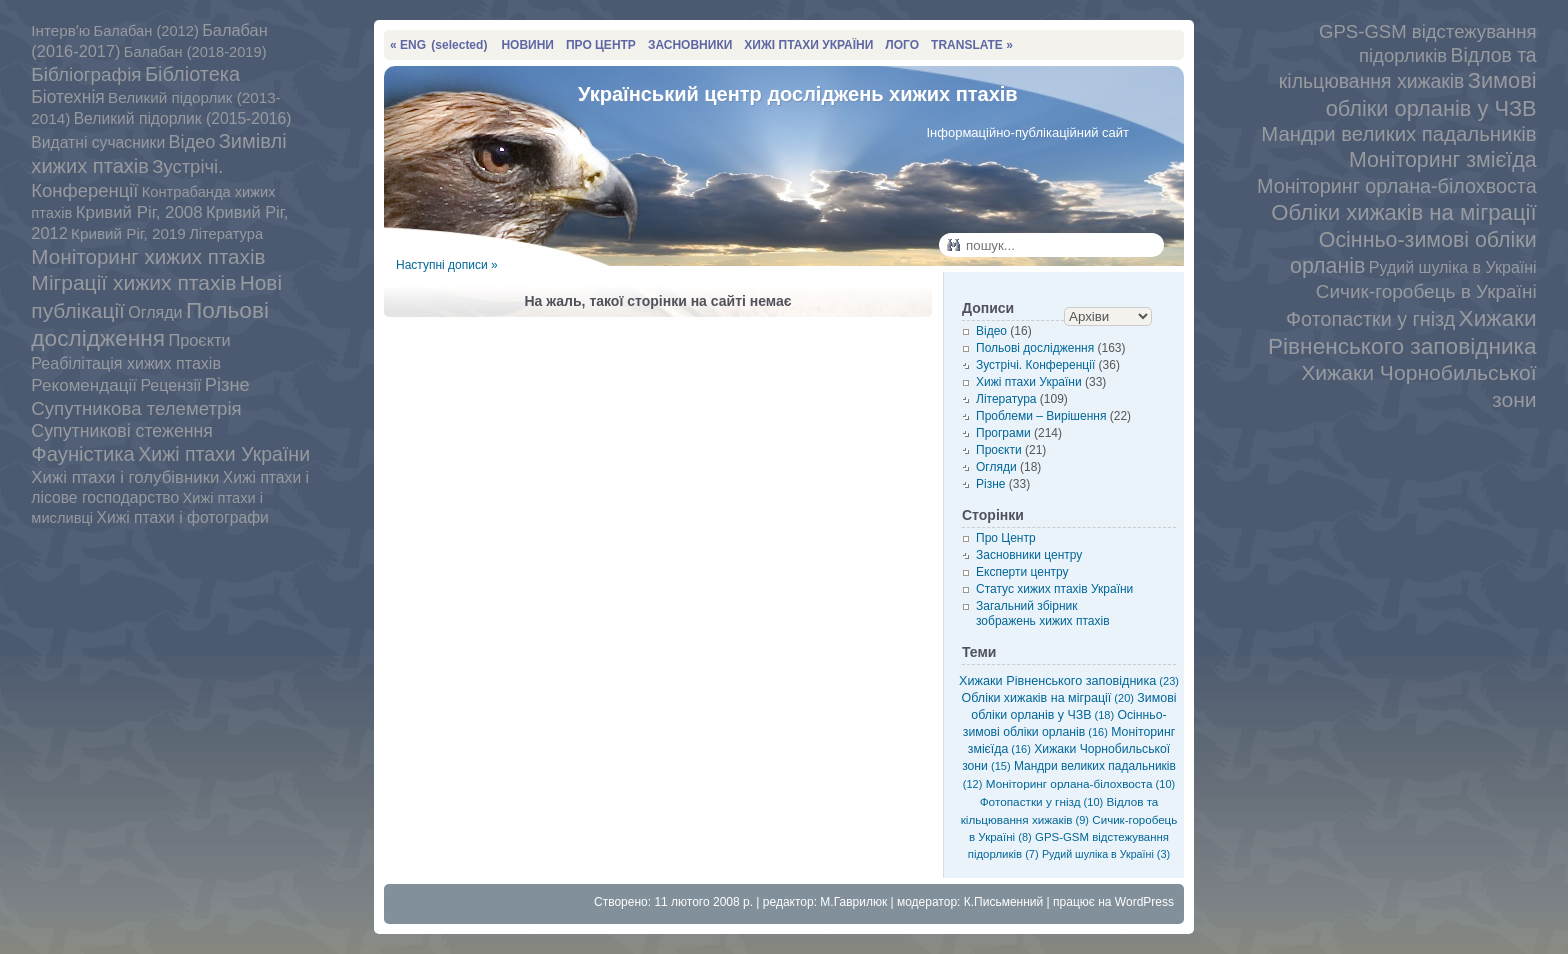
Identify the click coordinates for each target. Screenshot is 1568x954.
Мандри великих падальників (1398, 134)
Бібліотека (192, 74)
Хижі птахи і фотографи (182, 517)
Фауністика (83, 454)
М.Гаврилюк (853, 902)
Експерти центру (1022, 572)
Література (226, 234)
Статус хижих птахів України (1054, 589)
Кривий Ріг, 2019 (128, 233)
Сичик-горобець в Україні (1426, 291)
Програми (1003, 433)
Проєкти (199, 340)
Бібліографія (86, 74)
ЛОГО (902, 45)
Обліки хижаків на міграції (1403, 212)
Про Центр (1006, 538)
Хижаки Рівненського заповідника (1069, 681)
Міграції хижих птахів (133, 282)
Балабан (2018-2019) (195, 52)
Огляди (155, 312)
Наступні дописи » (447, 265)
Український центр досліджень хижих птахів (798, 94)
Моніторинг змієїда (1443, 160)
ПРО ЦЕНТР (601, 45)
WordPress (1144, 902)
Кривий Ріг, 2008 (139, 212)
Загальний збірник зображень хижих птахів (1043, 613)
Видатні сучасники (98, 142)
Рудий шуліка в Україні (1453, 267)
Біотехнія (67, 97)
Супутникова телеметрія (136, 408)
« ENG (438, 45)
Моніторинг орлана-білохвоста (1397, 186)
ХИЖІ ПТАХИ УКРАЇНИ (808, 45)
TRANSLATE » (972, 45)
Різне (227, 384)
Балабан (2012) (146, 31)
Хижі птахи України (224, 454)
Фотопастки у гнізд (1370, 319)
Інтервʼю (60, 30)
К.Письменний (1004, 902)
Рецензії (170, 385)
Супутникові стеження (122, 431)
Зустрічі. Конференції (1035, 365)
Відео (192, 142)
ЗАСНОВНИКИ (690, 45)
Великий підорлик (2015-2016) (183, 118)
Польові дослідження (150, 324)
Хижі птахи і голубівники (125, 477)
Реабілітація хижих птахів (126, 363)
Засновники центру (1029, 555)
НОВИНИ (527, 45)
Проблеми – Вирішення (1041, 416)
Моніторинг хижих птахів (148, 256)
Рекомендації (84, 385)
